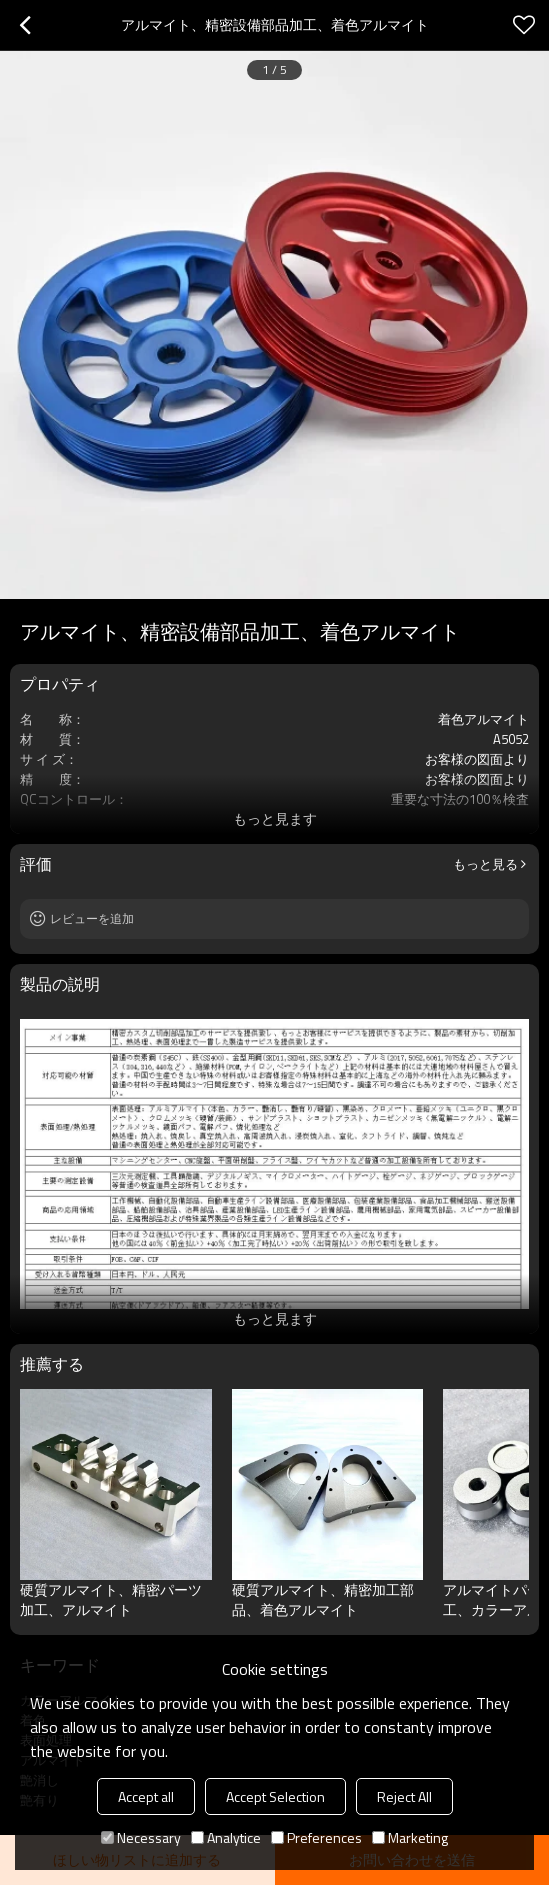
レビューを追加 (92, 918)
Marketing (410, 1837)
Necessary (141, 1837)
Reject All (404, 1796)
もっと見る (485, 864)
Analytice (226, 1837)
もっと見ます (275, 818)
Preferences (316, 1837)
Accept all (146, 1796)
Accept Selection (275, 1796)
